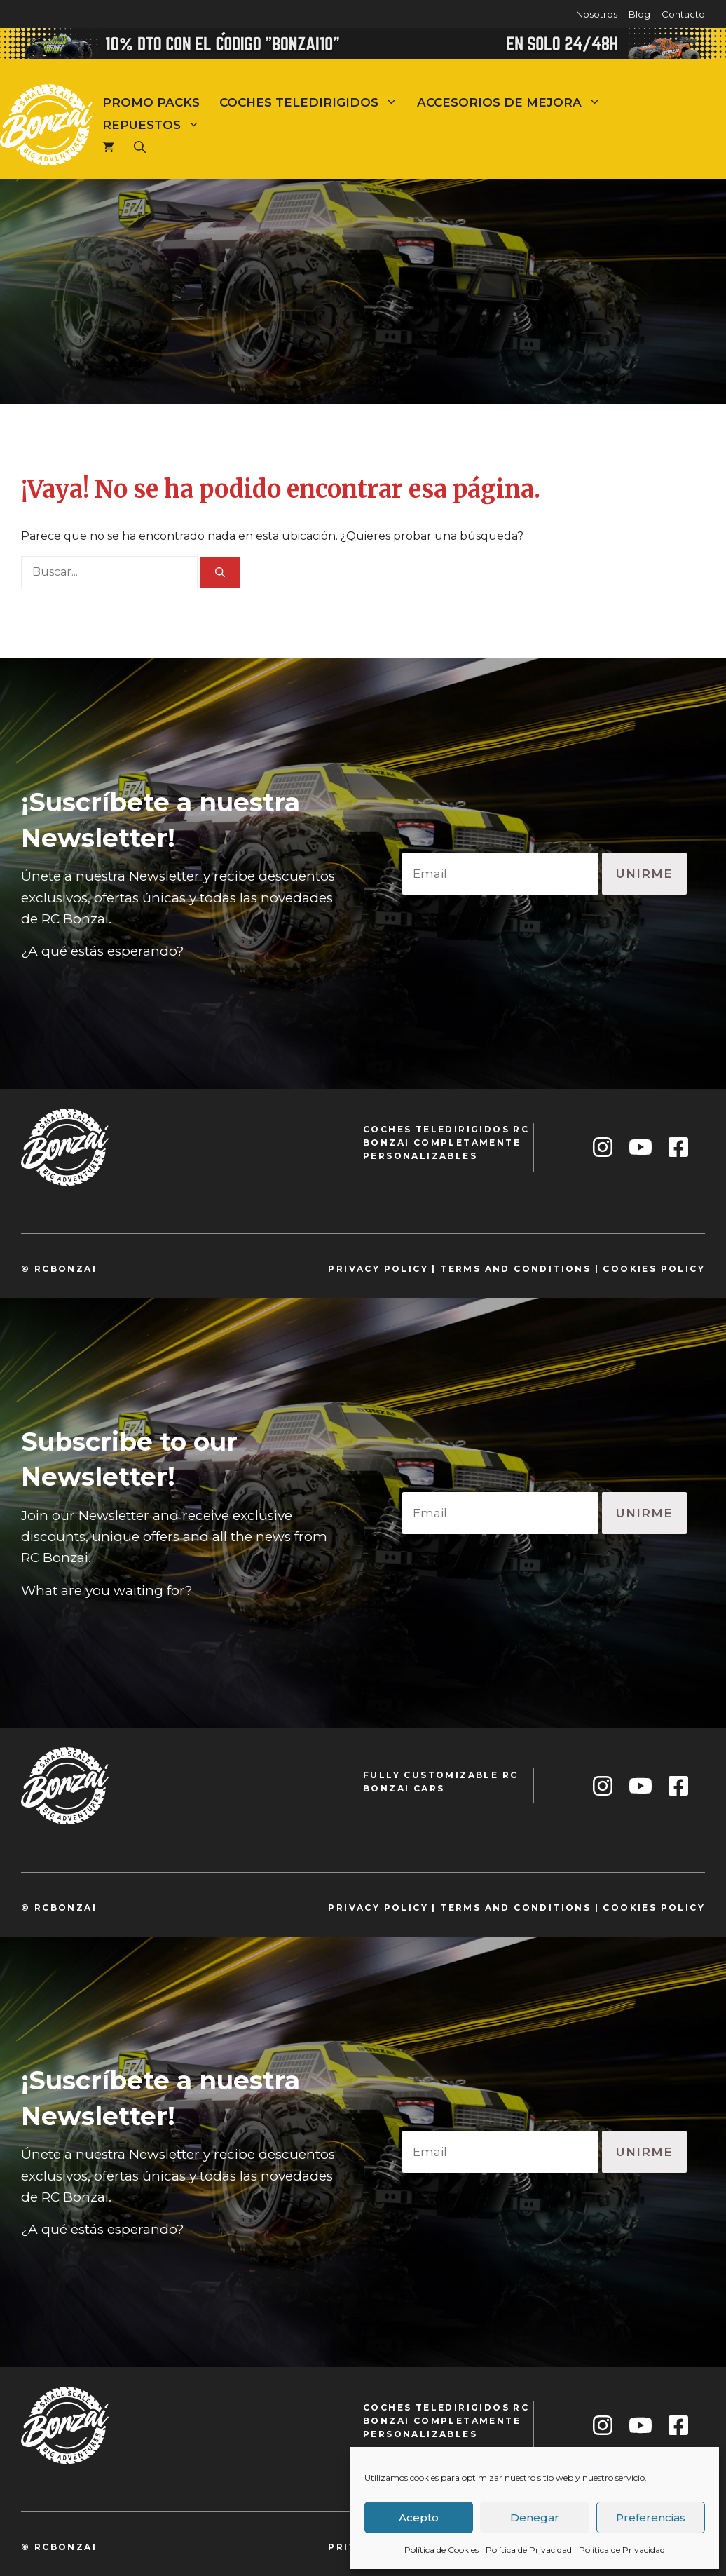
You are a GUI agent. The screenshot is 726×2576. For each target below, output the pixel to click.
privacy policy (378, 1268)
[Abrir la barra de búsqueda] (140, 147)
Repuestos (156, 125)
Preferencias (650, 2517)
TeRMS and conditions (515, 1268)
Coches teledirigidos (313, 102)
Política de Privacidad (529, 2549)
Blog (639, 14)
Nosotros (596, 14)
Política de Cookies (441, 2549)
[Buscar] (220, 572)
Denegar (534, 2517)
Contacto (683, 14)
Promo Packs (151, 102)
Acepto (419, 2517)
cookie (626, 1268)
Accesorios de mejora (513, 102)
